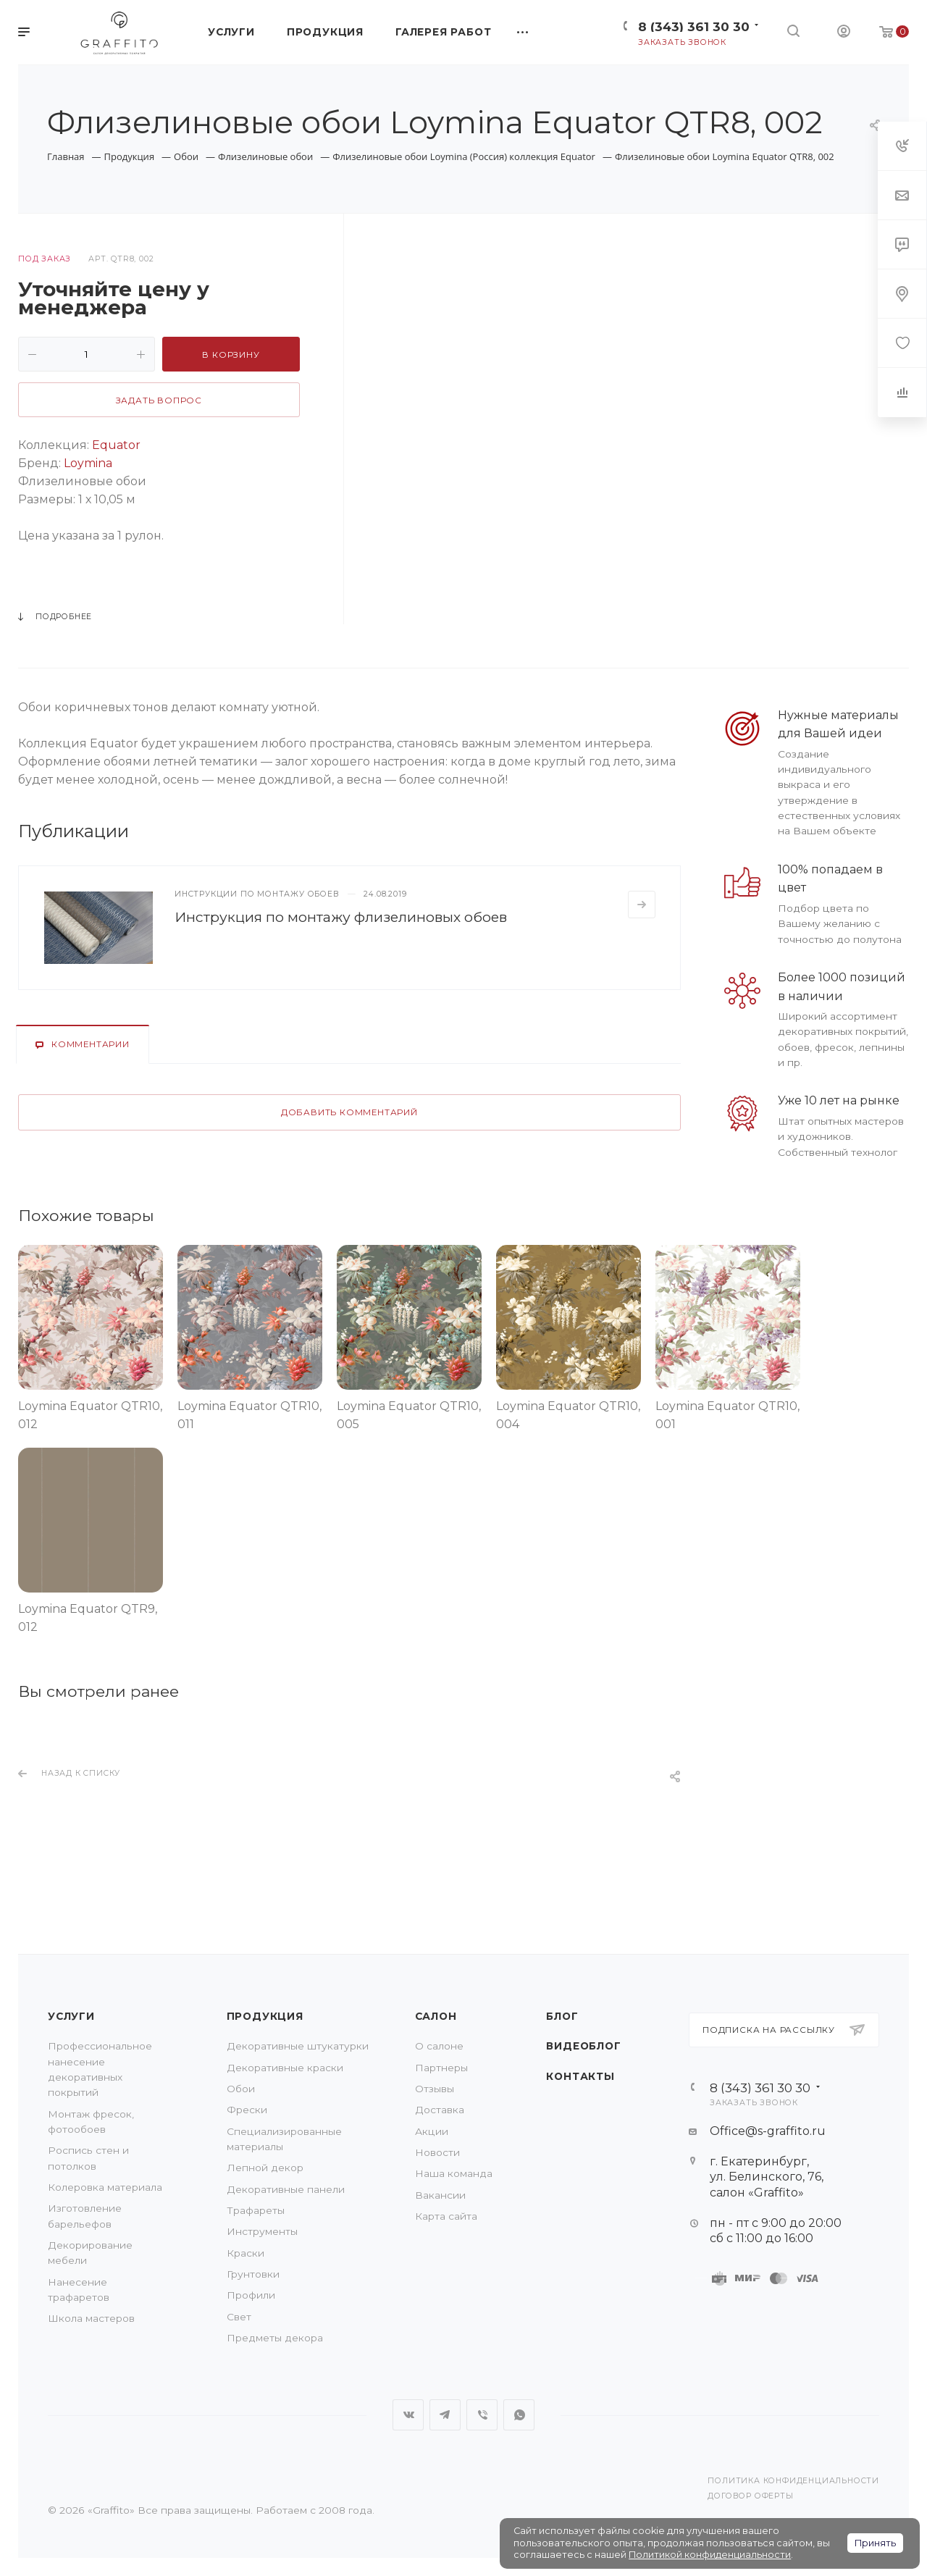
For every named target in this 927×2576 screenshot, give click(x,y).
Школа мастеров (91, 2318)
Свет (239, 2317)
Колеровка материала (105, 2187)
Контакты (580, 2076)
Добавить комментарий (349, 1112)
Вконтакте (408, 2414)
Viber (482, 2414)
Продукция (265, 2016)
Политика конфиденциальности (793, 2480)
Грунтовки (253, 2274)
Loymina (88, 463)
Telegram (445, 2414)
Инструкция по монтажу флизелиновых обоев (341, 917)
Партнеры (441, 2067)
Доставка (439, 2109)
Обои (241, 2088)
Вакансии (440, 2195)
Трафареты (256, 2210)
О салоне (439, 2046)
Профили (251, 2295)
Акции (431, 2131)
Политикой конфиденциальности (710, 2554)
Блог (562, 2016)
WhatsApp (518, 2414)
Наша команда (453, 2173)
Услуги (71, 2016)
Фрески (247, 2109)
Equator (116, 445)
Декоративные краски (285, 2067)
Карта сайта (446, 2216)
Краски (245, 2253)
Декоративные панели (286, 2189)
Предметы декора (275, 2338)
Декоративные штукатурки (298, 2046)
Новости (437, 2152)
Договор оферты (750, 2496)
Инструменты (262, 2231)
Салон (436, 2016)
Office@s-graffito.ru (768, 2131)
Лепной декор (265, 2167)
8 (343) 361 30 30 (694, 26)
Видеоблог (583, 2046)
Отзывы (434, 2088)
